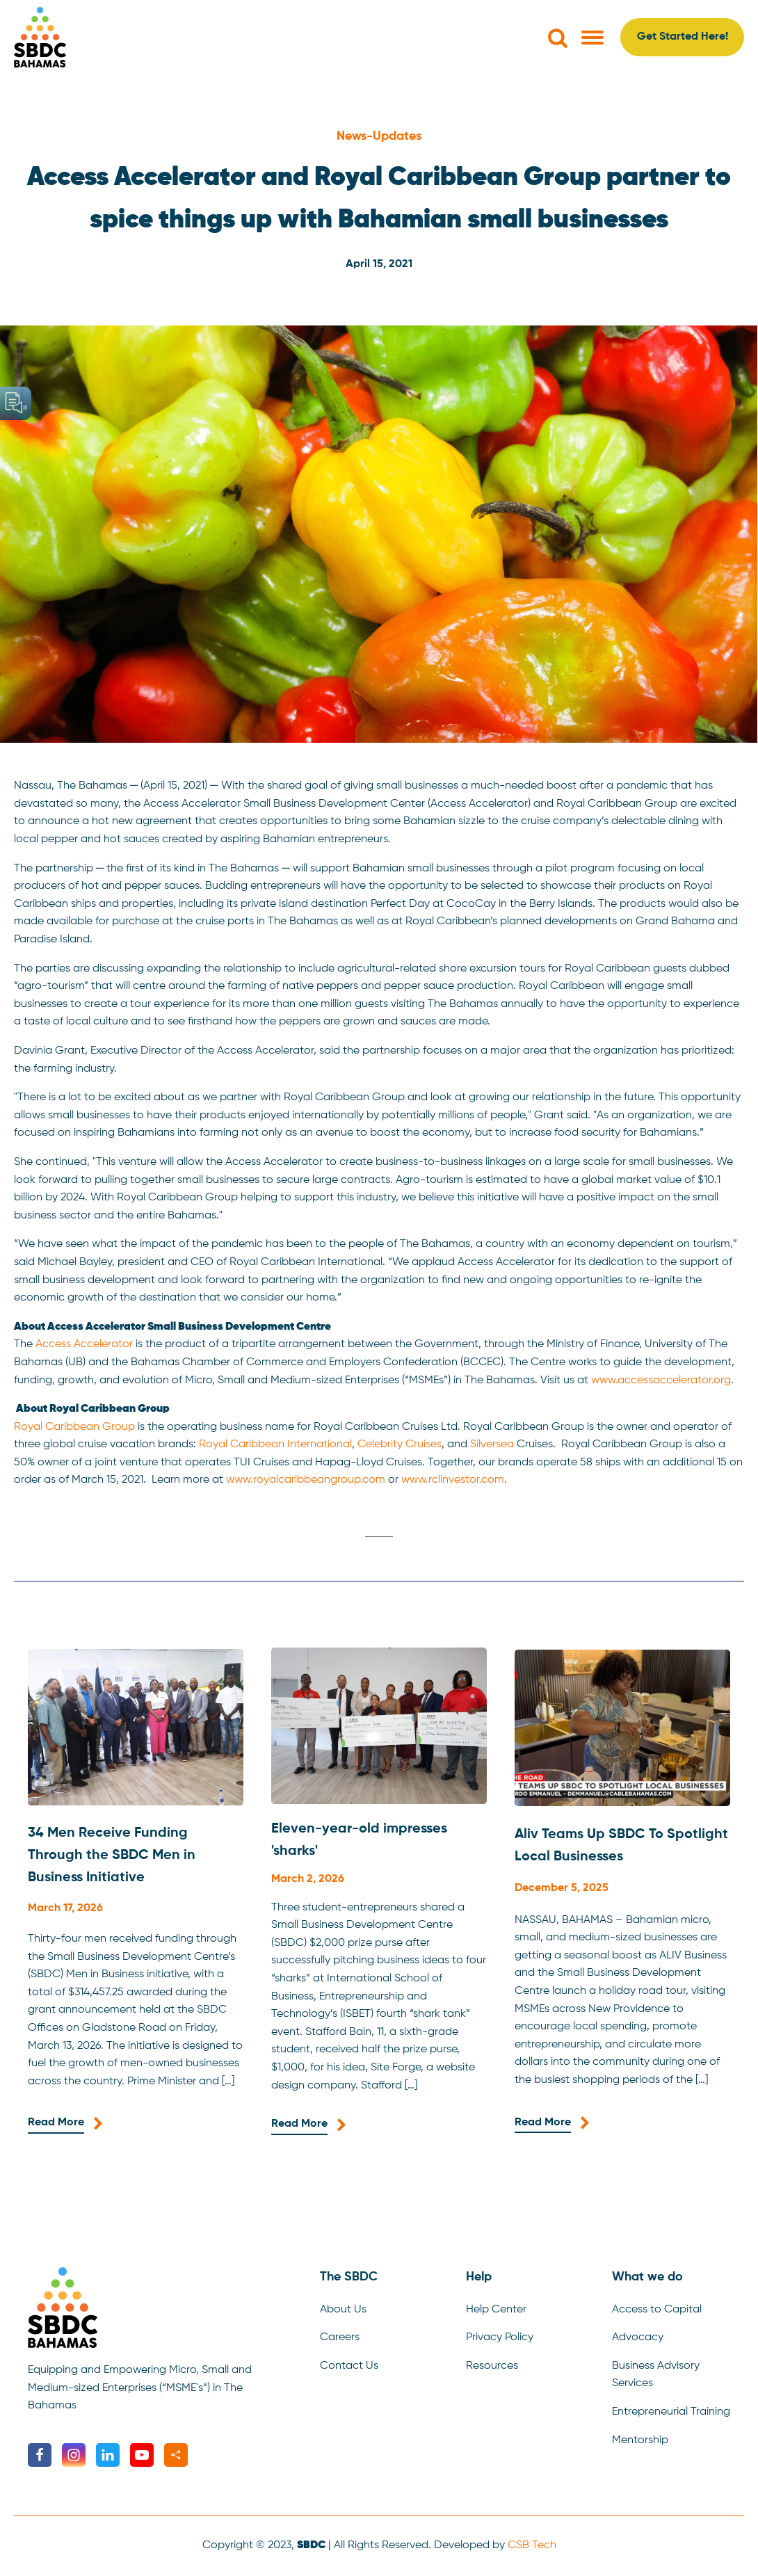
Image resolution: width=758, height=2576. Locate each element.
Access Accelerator (84, 1344)
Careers (340, 2337)
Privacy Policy (499, 2337)
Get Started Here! (682, 36)
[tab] (379, 1536)
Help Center (496, 2309)
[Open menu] (592, 37)
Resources (492, 2366)
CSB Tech (532, 2545)
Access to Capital (657, 2309)
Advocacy (637, 2337)
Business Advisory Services (656, 2375)
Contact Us (349, 2366)
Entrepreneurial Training (671, 2411)
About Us (343, 2309)
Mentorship (640, 2440)
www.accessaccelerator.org (661, 1380)
